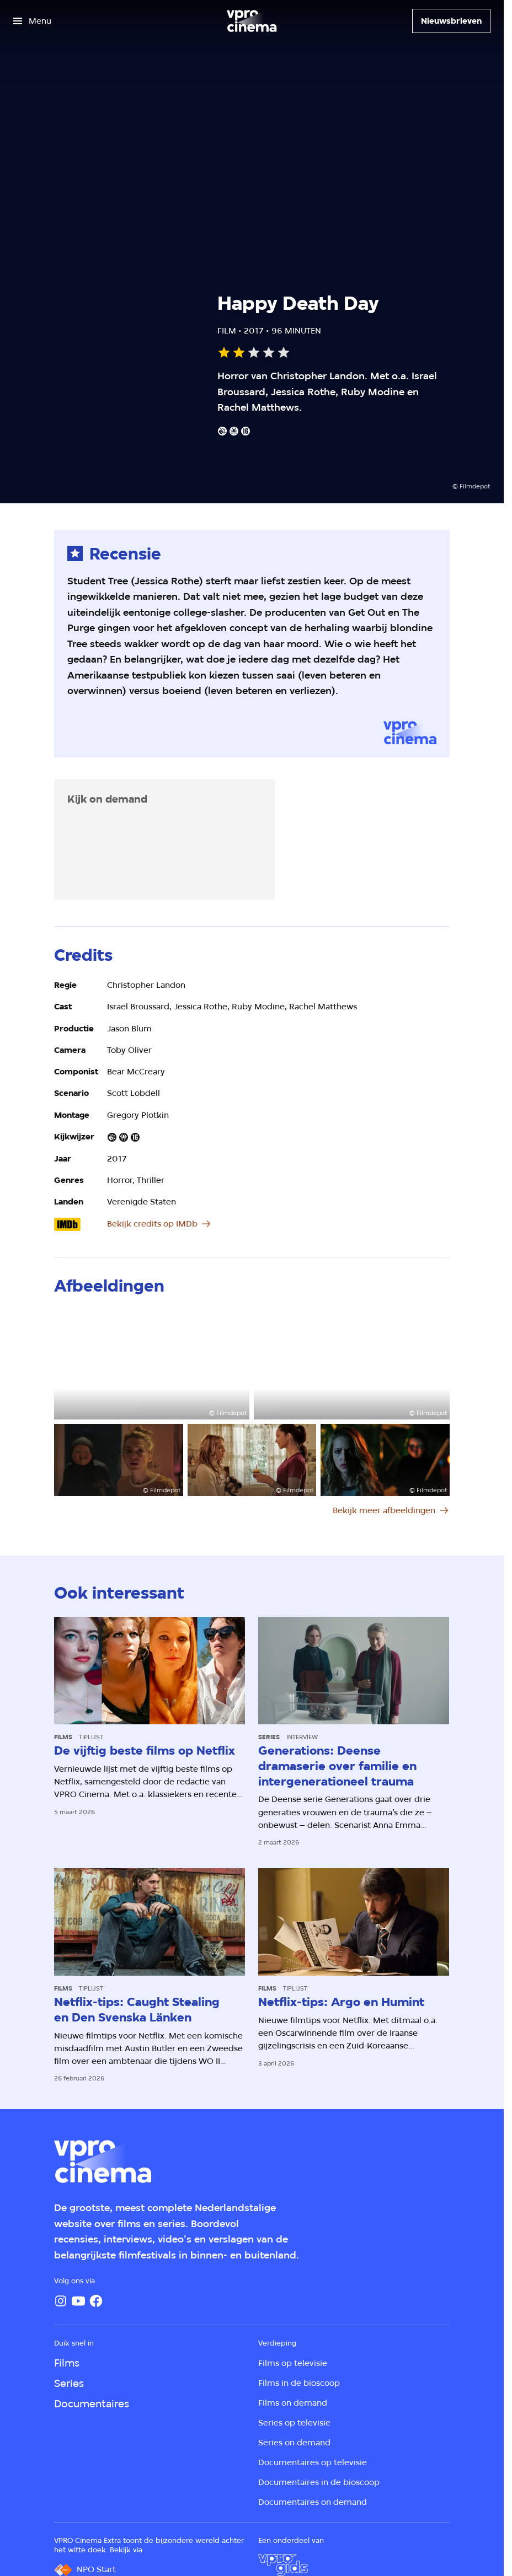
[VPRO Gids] (283, 2565)
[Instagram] (60, 2301)
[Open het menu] (32, 21)
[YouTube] (78, 2301)
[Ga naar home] (251, 21)
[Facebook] (96, 2301)
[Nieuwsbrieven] (451, 21)
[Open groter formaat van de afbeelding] (151, 1364)
